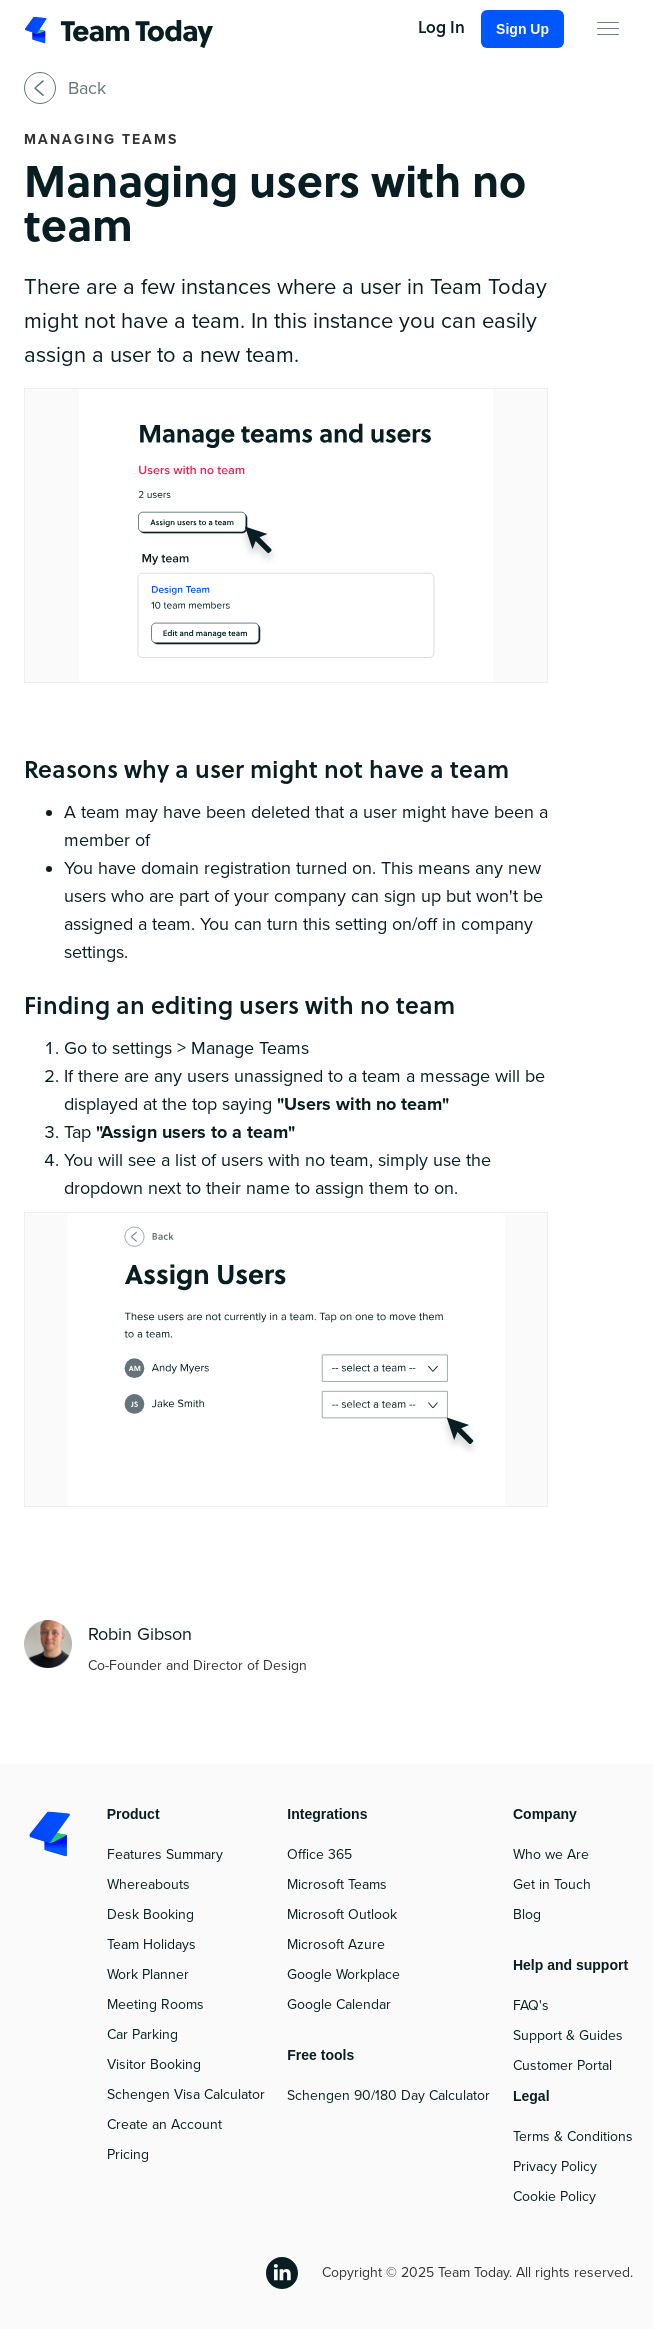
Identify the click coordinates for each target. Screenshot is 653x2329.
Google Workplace (343, 1974)
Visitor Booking (154, 2064)
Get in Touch (552, 1884)
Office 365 (319, 1854)
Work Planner (148, 1974)
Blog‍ (527, 1914)
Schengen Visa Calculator (186, 2094)
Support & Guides (568, 2035)
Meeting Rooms (155, 2004)
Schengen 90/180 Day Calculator (388, 2095)
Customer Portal (562, 2065)
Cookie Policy (554, 2196)
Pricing (128, 2154)
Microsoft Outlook (342, 1914)
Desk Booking (150, 1914)
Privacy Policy (555, 2166)
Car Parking (142, 2034)
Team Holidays (151, 1944)
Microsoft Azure (336, 1944)
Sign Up (522, 29)
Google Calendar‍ (339, 2004)
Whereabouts (148, 1884)
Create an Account (164, 2124)
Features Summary (165, 1854)
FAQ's (531, 2005)
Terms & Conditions (573, 2136)
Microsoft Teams (337, 1884)
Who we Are (551, 1854)
